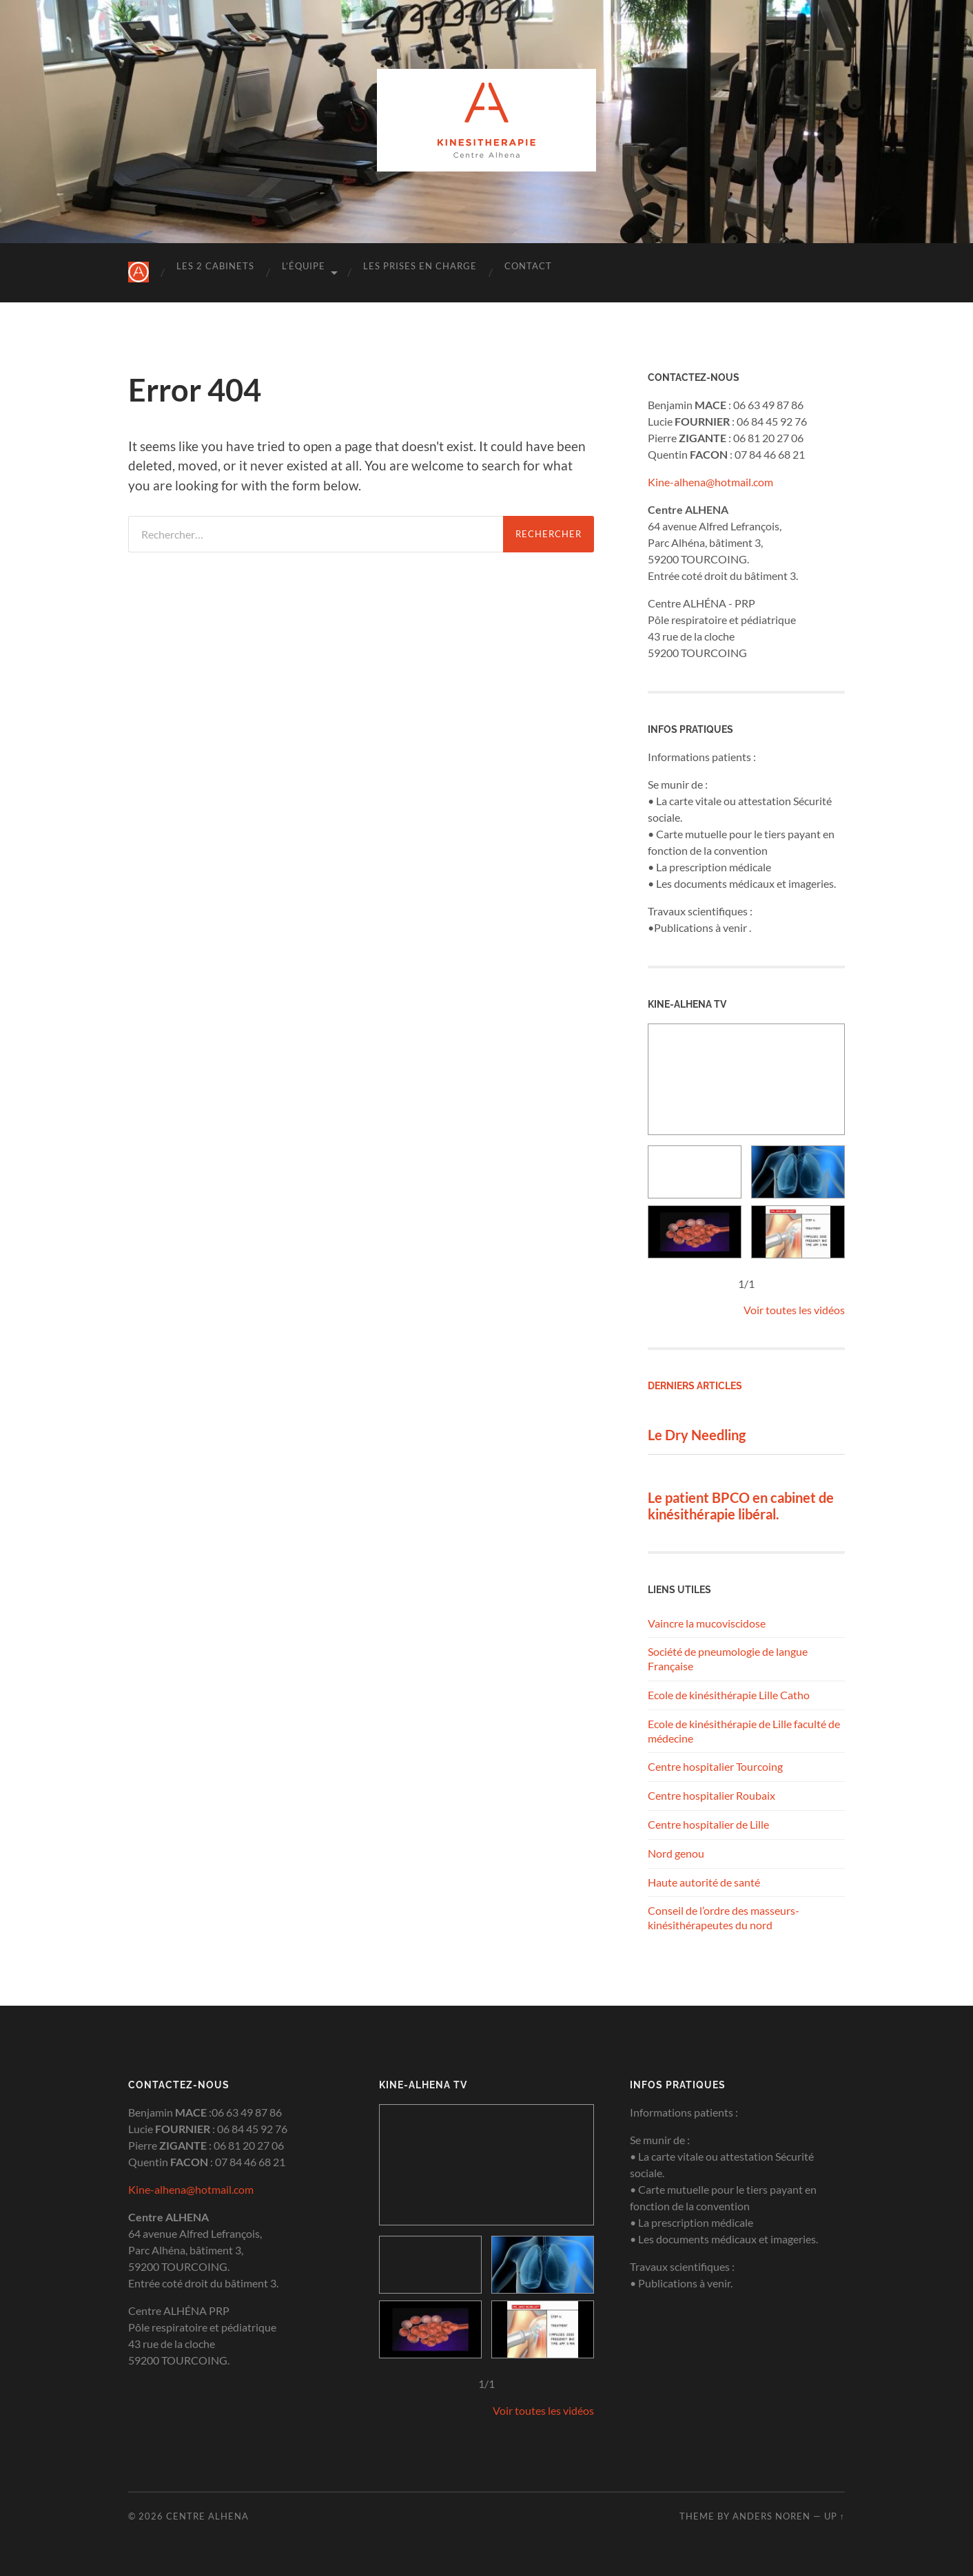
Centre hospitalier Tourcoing (715, 1766)
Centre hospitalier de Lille (708, 1824)
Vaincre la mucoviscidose (707, 1623)
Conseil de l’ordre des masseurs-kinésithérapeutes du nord (723, 1917)
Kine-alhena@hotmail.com (710, 481)
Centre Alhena (207, 2516)
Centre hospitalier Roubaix (711, 1795)
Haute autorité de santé (704, 1882)
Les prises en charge (420, 265)
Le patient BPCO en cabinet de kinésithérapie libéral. (741, 1505)
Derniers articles (695, 1385)
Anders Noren (771, 2516)
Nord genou (676, 1853)
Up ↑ (834, 2516)
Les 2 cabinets (215, 265)
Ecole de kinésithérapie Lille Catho (729, 1694)
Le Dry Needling (697, 1434)
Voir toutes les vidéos (794, 1309)
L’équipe (303, 265)
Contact (528, 265)
